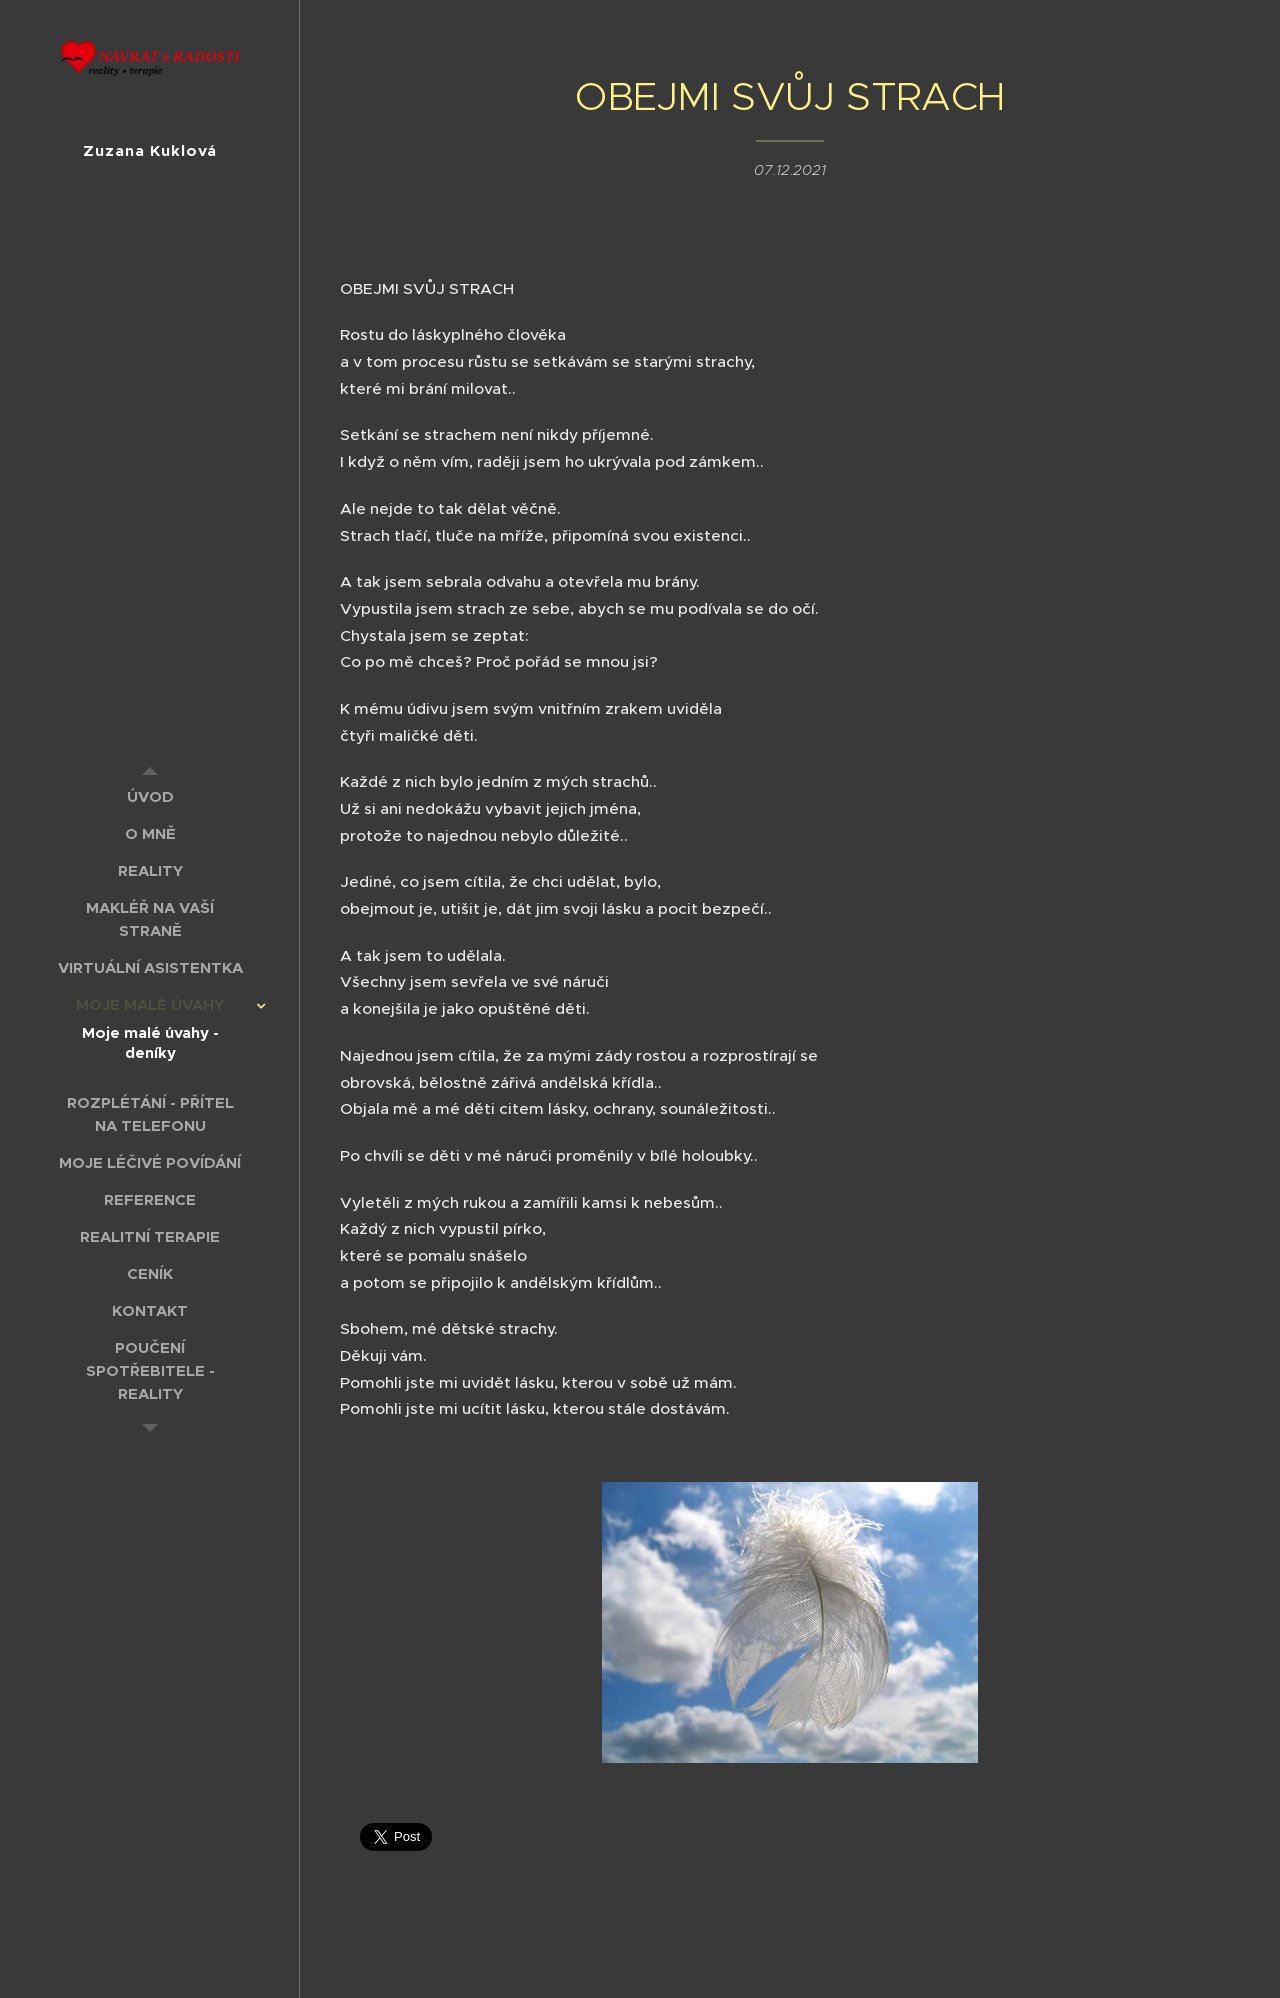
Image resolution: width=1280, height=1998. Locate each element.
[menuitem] (150, 796)
